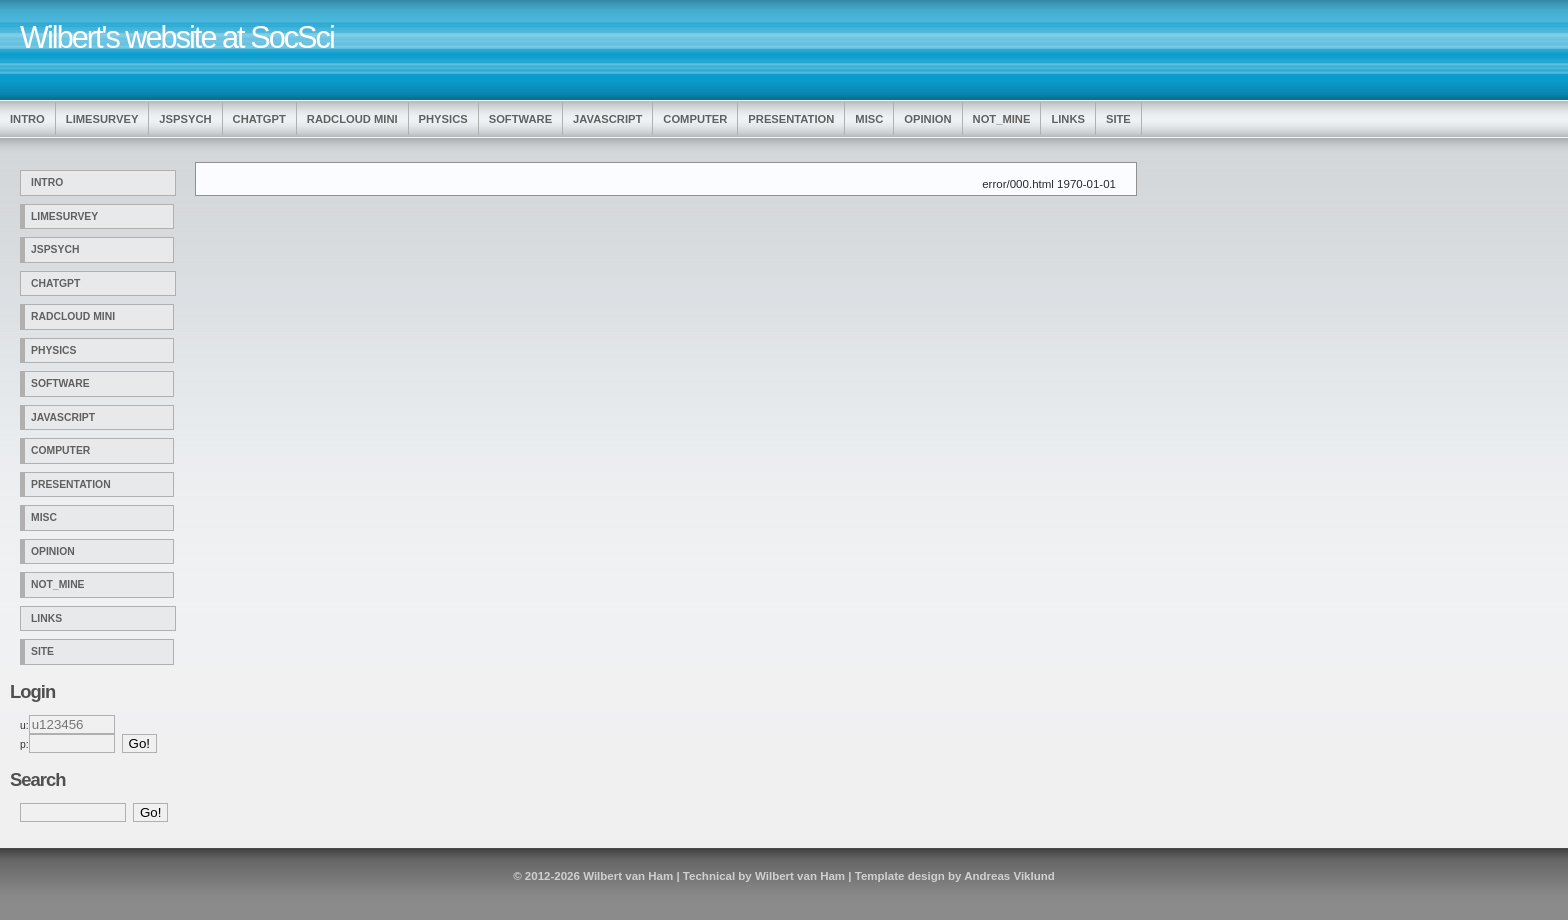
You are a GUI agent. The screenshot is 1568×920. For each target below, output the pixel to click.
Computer (695, 119)
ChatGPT (259, 119)
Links (1068, 119)
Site (1118, 119)
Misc (869, 119)
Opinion (927, 119)
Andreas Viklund (1009, 876)
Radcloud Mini (352, 119)
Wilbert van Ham (628, 876)
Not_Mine (1002, 119)
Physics (443, 119)
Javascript (607, 119)
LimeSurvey (102, 119)
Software (520, 119)
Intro (27, 119)
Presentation (791, 119)
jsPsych (185, 119)
